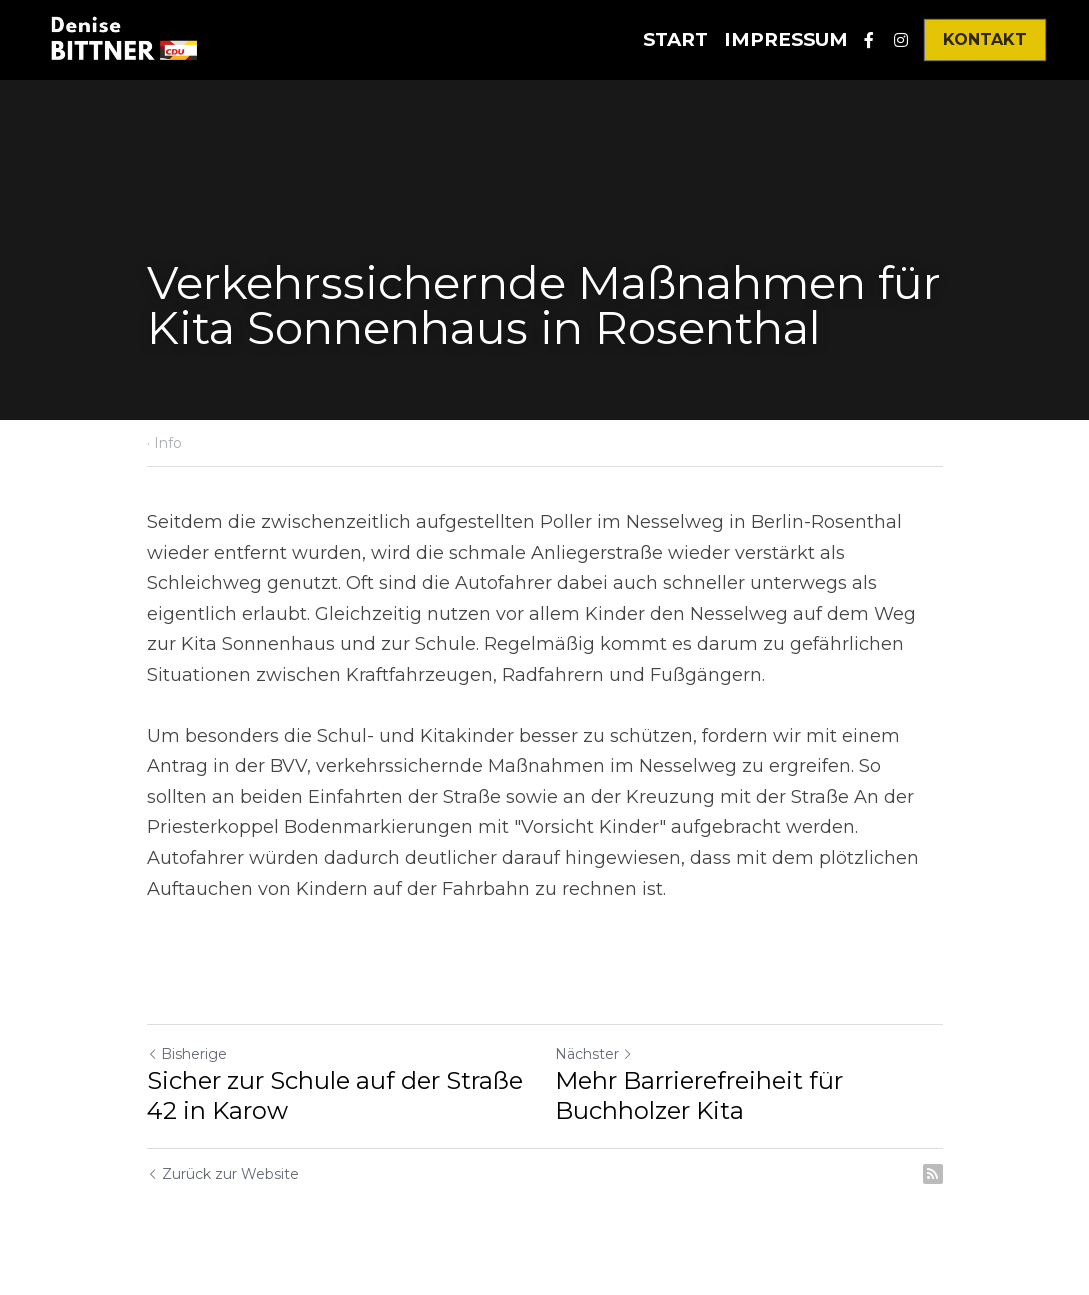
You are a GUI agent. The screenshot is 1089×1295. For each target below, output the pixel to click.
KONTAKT (985, 39)
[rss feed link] (933, 1174)
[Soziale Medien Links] (869, 40)
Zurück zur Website (223, 1174)
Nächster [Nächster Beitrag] (594, 1054)
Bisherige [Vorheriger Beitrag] (187, 1054)
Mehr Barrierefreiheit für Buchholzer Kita (699, 1095)
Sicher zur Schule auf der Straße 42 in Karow (335, 1095)
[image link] (122, 38)
